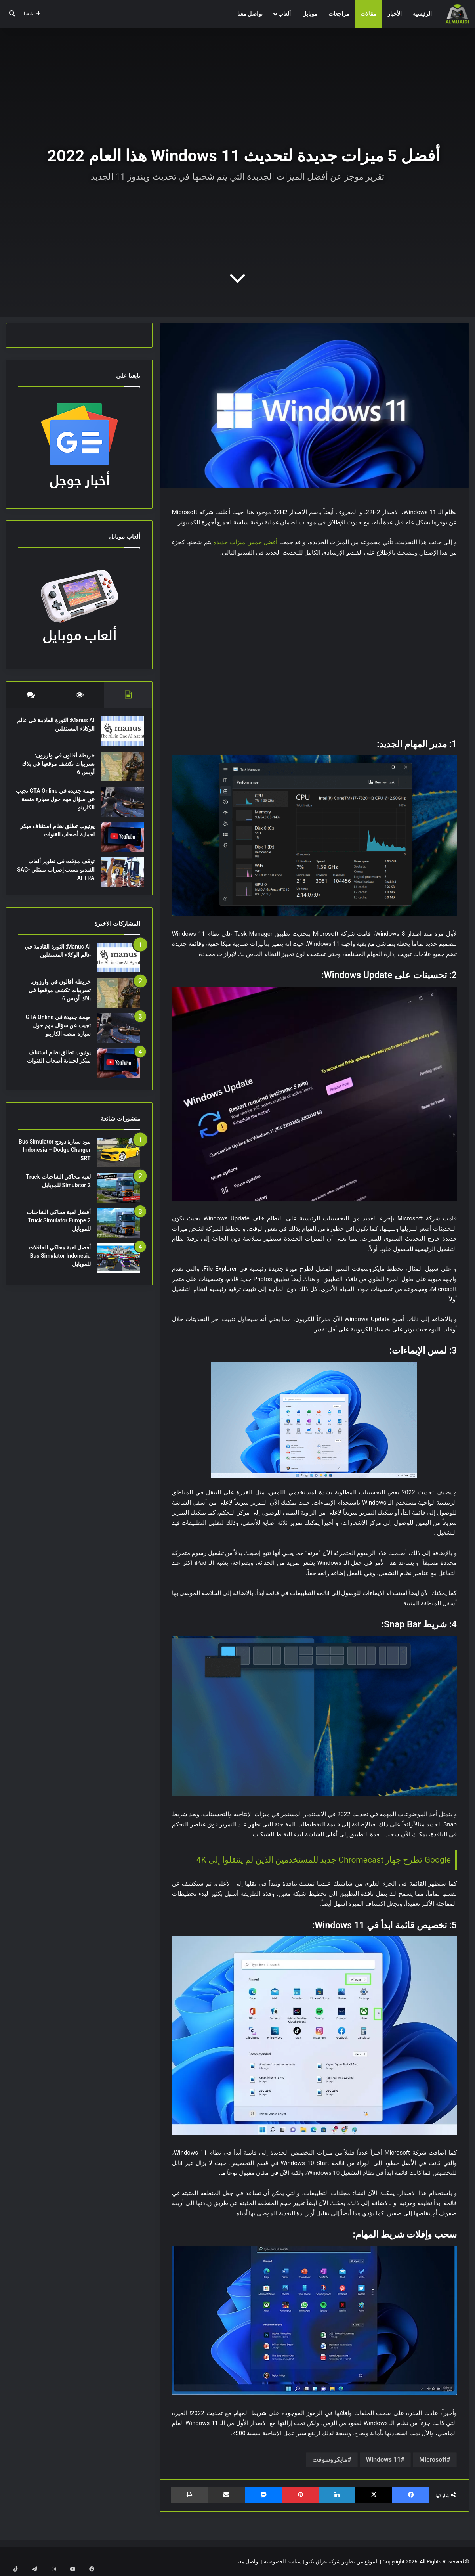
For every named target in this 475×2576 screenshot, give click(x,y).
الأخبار (394, 14)
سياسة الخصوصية (283, 2562)
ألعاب (284, 14)
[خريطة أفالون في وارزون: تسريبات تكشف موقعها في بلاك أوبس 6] (118, 770)
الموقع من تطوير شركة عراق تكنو (342, 2562)
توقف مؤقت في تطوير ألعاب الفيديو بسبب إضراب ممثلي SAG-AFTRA (57, 873)
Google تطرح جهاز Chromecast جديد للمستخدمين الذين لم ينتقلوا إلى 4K (323, 1860)
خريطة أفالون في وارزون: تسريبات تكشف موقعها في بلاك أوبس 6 (59, 767)
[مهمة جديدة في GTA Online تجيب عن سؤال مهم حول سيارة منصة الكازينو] (118, 805)
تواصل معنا (250, 14)
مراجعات (338, 14)
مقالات (368, 14)
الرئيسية (422, 14)
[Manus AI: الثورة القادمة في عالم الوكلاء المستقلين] (118, 735)
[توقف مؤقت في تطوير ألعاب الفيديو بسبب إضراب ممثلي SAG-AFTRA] (118, 876)
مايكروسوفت (329, 2459)
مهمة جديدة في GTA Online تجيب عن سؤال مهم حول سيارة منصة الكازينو (58, 803)
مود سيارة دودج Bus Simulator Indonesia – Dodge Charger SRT (55, 1157)
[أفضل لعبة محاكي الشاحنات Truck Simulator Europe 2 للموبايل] (118, 1231)
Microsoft (433, 2459)
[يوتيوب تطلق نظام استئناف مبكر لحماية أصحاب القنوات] (118, 841)
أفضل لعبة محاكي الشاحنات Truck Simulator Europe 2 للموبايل (58, 1228)
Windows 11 (383, 2459)
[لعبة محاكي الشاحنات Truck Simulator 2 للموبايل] (118, 1196)
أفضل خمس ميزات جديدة (245, 542)
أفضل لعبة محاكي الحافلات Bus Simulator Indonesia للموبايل (59, 1263)
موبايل (309, 14)
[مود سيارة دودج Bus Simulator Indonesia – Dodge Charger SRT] (118, 1160)
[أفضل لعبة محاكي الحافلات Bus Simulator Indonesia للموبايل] (118, 1266)
